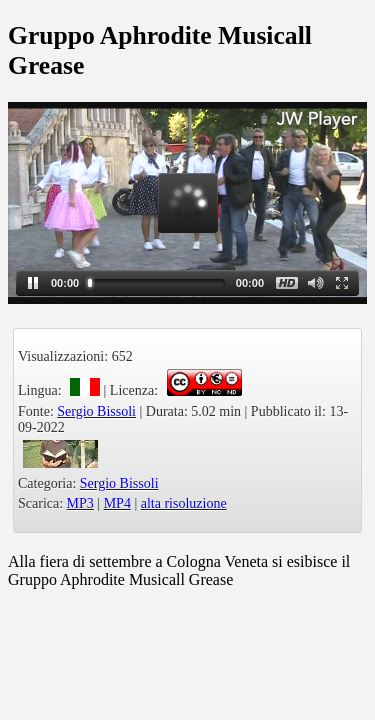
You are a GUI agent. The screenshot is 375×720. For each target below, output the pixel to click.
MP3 (80, 503)
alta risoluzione (184, 503)
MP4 (117, 503)
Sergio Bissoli (96, 411)
